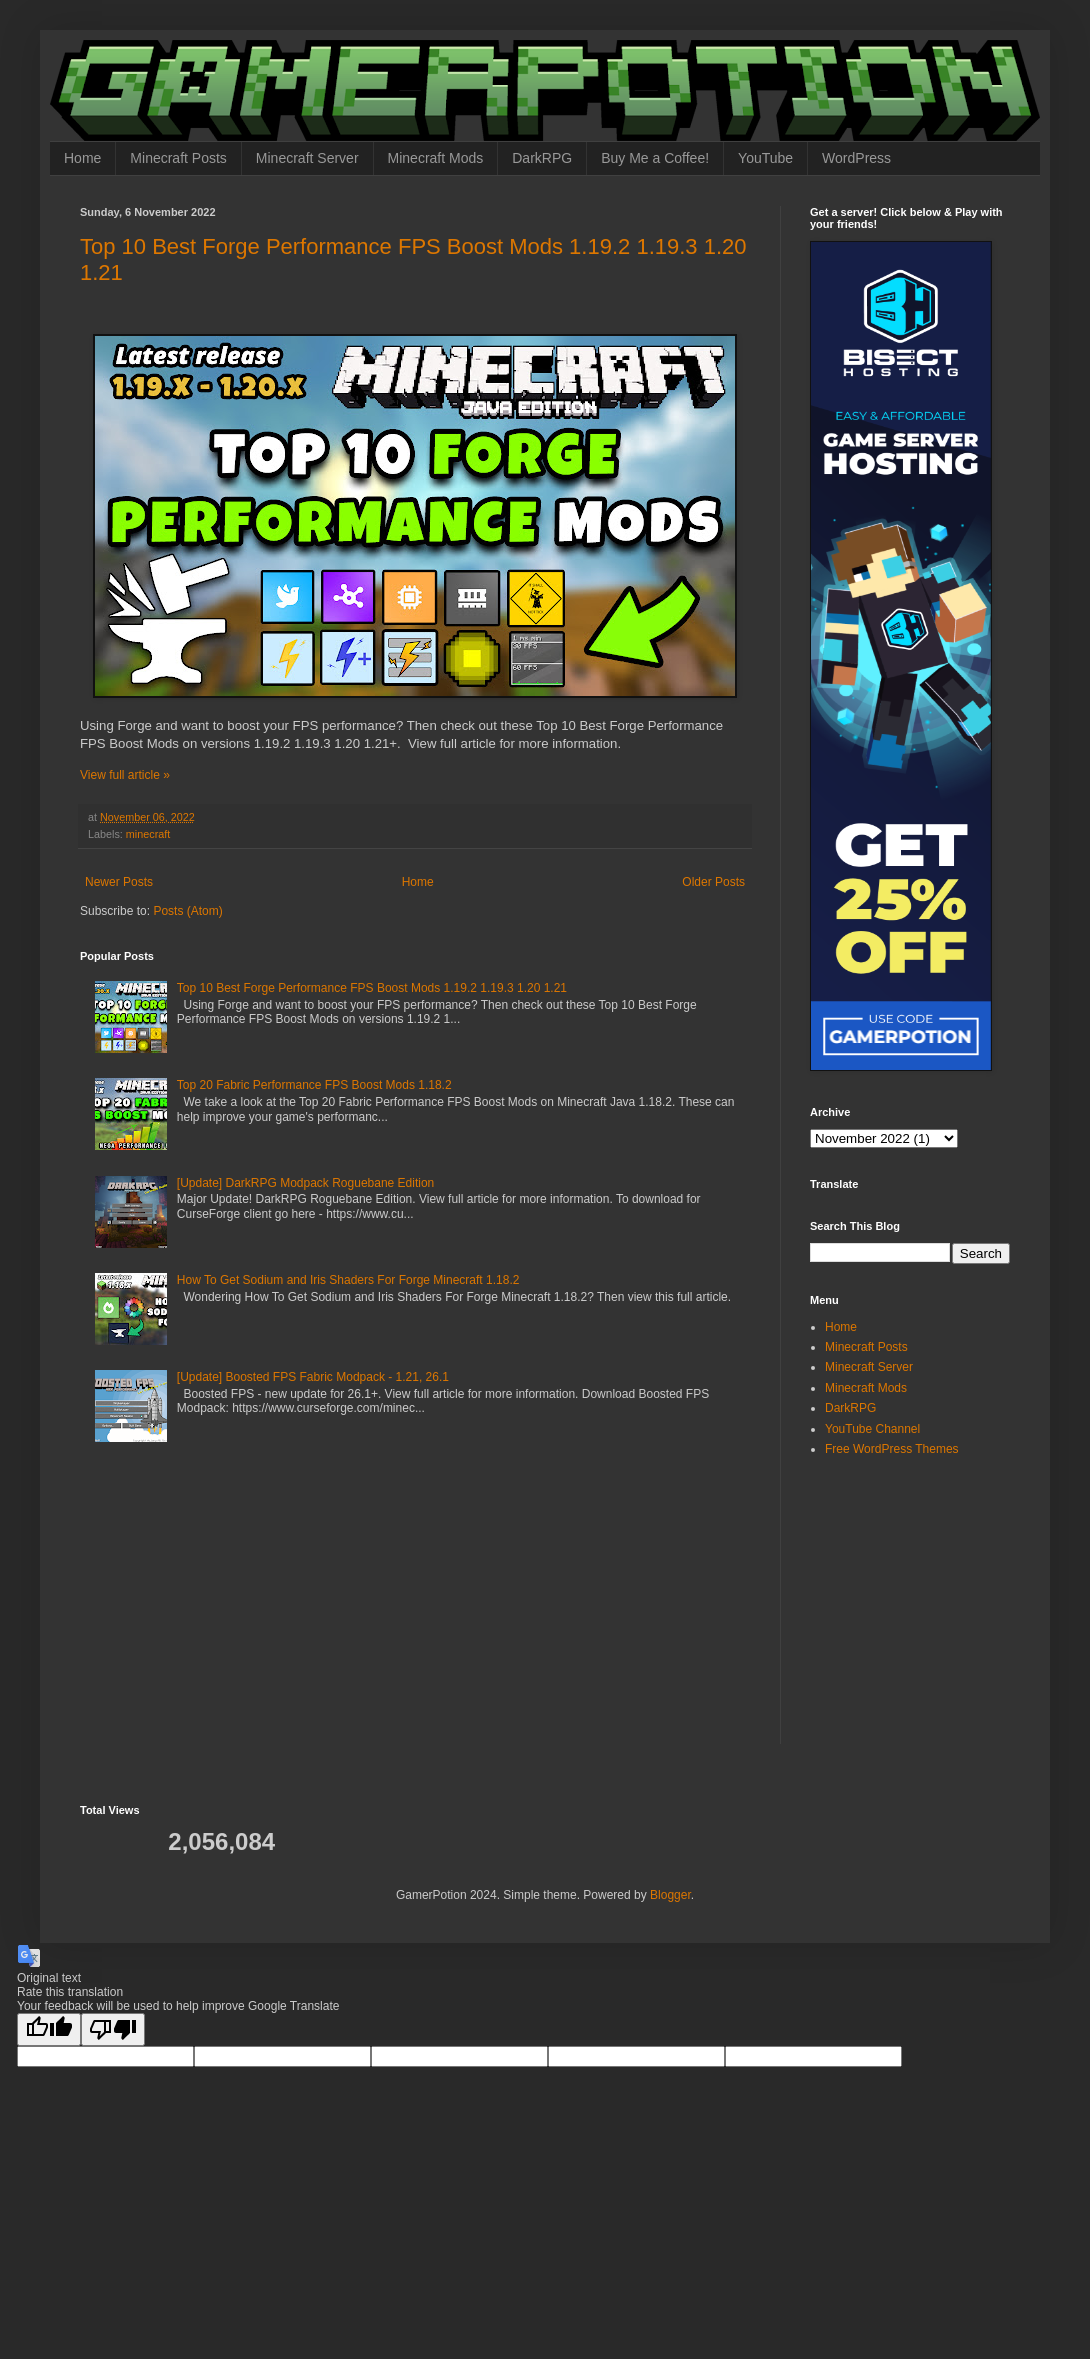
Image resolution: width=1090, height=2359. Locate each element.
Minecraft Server (307, 158)
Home (82, 158)
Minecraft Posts (178, 158)
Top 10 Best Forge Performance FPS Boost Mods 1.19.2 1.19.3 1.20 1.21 (372, 988)
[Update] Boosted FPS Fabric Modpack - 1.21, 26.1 (313, 1377)
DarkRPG (542, 158)
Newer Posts (119, 882)
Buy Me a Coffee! (655, 158)
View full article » (125, 775)
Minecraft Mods (436, 158)
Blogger (670, 1895)
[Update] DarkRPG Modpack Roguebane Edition (305, 1183)
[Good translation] (49, 2029)
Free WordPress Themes (892, 1449)
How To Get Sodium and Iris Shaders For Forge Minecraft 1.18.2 (348, 1280)
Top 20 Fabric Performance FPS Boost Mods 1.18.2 (314, 1085)
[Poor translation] (113, 2029)
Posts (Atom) (187, 911)
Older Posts (713, 882)
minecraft (148, 834)
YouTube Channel (872, 1429)
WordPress (856, 158)
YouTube (765, 158)
